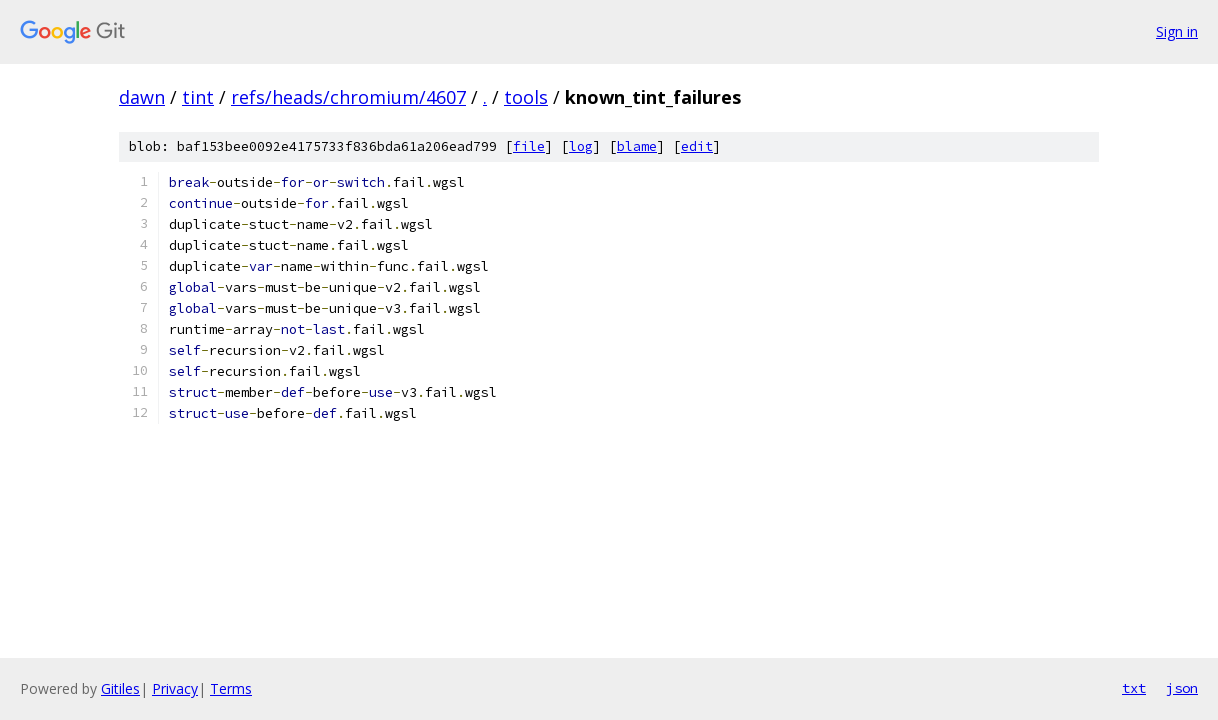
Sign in (1177, 31)
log (581, 146)
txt (1134, 688)
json (1182, 688)
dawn (142, 97)
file (529, 146)
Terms (231, 688)
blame (637, 146)
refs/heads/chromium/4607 (348, 97)
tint (198, 97)
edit (697, 146)
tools (526, 97)
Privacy (175, 688)
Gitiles (120, 688)
